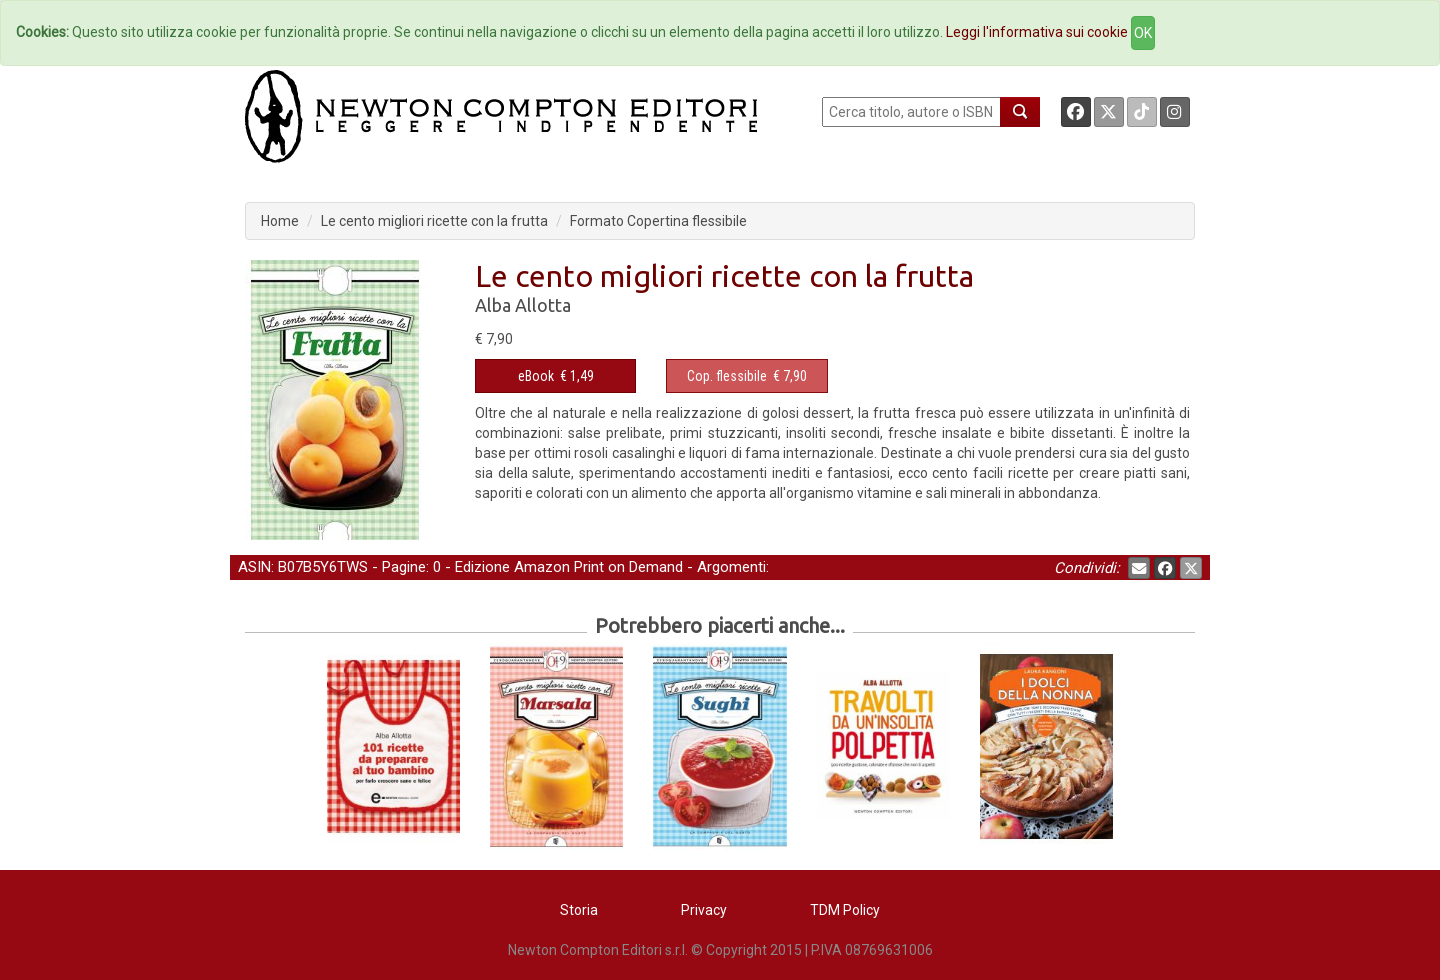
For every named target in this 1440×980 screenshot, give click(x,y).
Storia (579, 910)
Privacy (704, 910)
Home (280, 221)
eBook (536, 376)
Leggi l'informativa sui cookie (1037, 32)
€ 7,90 (747, 376)
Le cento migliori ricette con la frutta (434, 221)
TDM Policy (845, 910)
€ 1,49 (556, 376)
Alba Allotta (523, 305)
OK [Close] (1143, 33)
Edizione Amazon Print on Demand (569, 567)
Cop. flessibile (727, 376)
